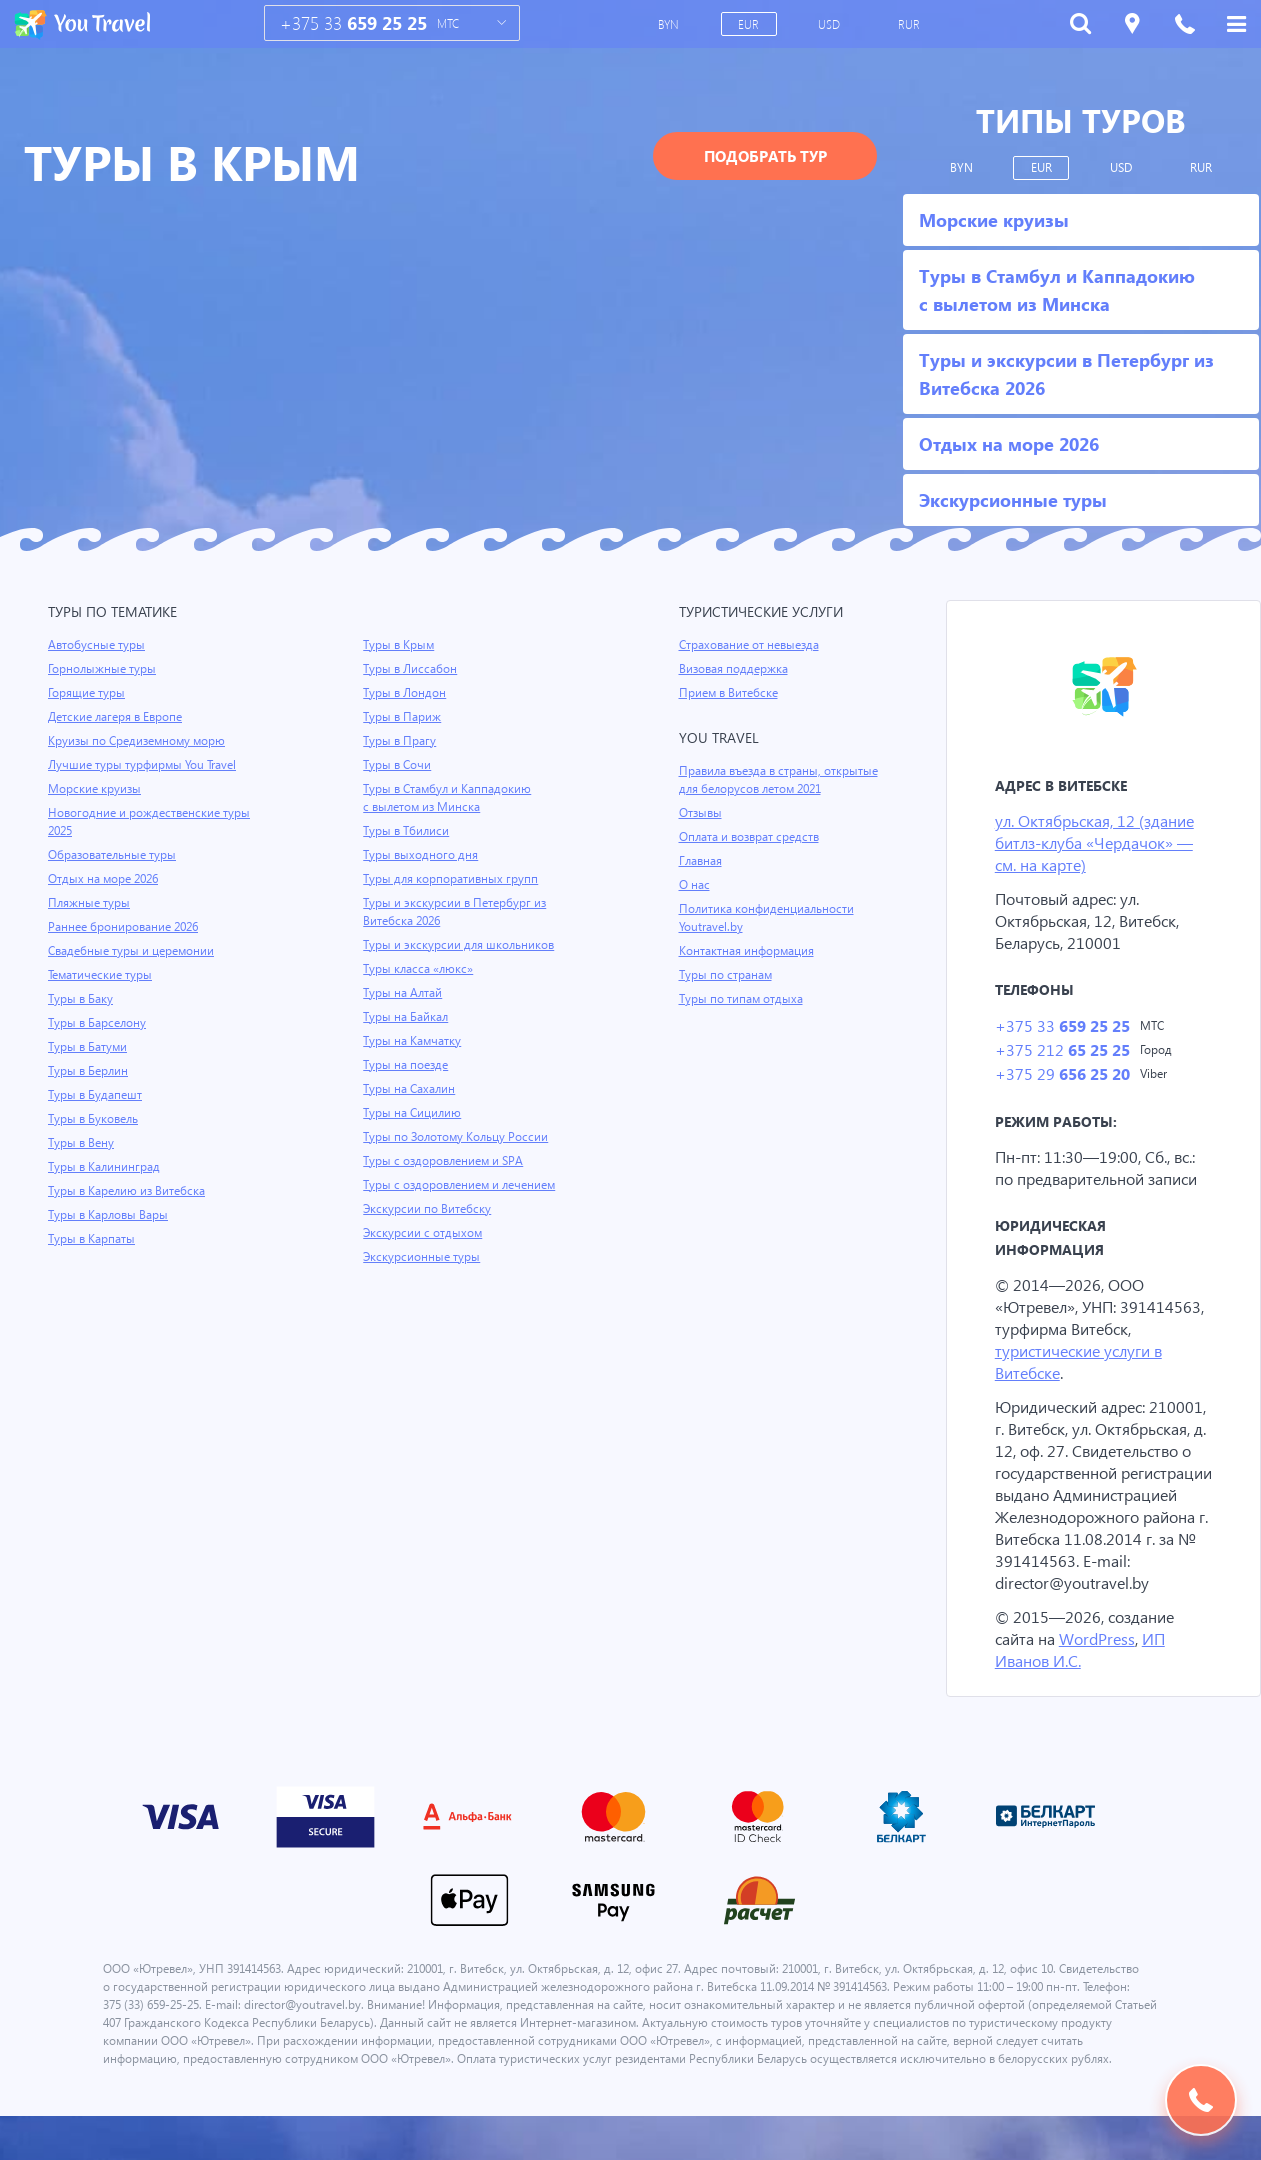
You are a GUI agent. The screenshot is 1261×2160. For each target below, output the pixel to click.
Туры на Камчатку (414, 1041)
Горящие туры (88, 693)
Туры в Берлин (89, 1071)
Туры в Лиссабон (411, 669)
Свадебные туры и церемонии (133, 951)
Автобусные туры (97, 645)
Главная (702, 861)
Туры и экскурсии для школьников (461, 945)
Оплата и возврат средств (753, 837)
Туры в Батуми (89, 1047)
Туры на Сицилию (413, 1113)
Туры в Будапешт (96, 1095)
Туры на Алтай (404, 993)
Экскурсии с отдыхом (424, 1233)
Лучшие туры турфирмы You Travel (145, 765)
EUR (750, 24)
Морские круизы (95, 789)
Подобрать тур (765, 156)
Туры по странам (727, 975)
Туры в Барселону (98, 1023)
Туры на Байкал (407, 1017)
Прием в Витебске (730, 693)
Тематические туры (103, 975)
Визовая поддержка (735, 669)
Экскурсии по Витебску (428, 1209)
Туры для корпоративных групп (452, 879)
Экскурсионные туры (423, 1257)
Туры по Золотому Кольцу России (458, 1137)
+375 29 (1061, 1077)
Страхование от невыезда (752, 645)
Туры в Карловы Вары (110, 1215)
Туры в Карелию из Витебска (129, 1191)
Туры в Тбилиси (407, 831)
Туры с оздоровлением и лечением (462, 1185)
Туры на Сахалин (410, 1089)
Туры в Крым (400, 645)
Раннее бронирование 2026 (125, 927)
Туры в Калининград (106, 1167)
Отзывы (702, 813)
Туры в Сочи (397, 765)
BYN (670, 24)
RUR (910, 24)
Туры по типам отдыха (742, 999)
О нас (694, 885)
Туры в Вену (82, 1143)
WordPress (1102, 1664)
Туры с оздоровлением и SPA (445, 1161)
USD (830, 24)
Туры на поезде (407, 1065)
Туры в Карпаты (93, 1239)
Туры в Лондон (405, 693)
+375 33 (354, 23)
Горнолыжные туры (103, 669)
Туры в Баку (82, 999)
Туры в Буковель (95, 1119)
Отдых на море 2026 (105, 879)
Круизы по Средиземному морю (139, 741)
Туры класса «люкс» (420, 969)
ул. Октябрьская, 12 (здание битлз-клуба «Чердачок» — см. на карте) (1100, 843)
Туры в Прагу (400, 741)
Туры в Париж (402, 717)
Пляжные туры (90, 903)
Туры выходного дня (421, 855)
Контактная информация (749, 951)
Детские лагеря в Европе (118, 717)
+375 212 (1061, 1052)
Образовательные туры (114, 855)
